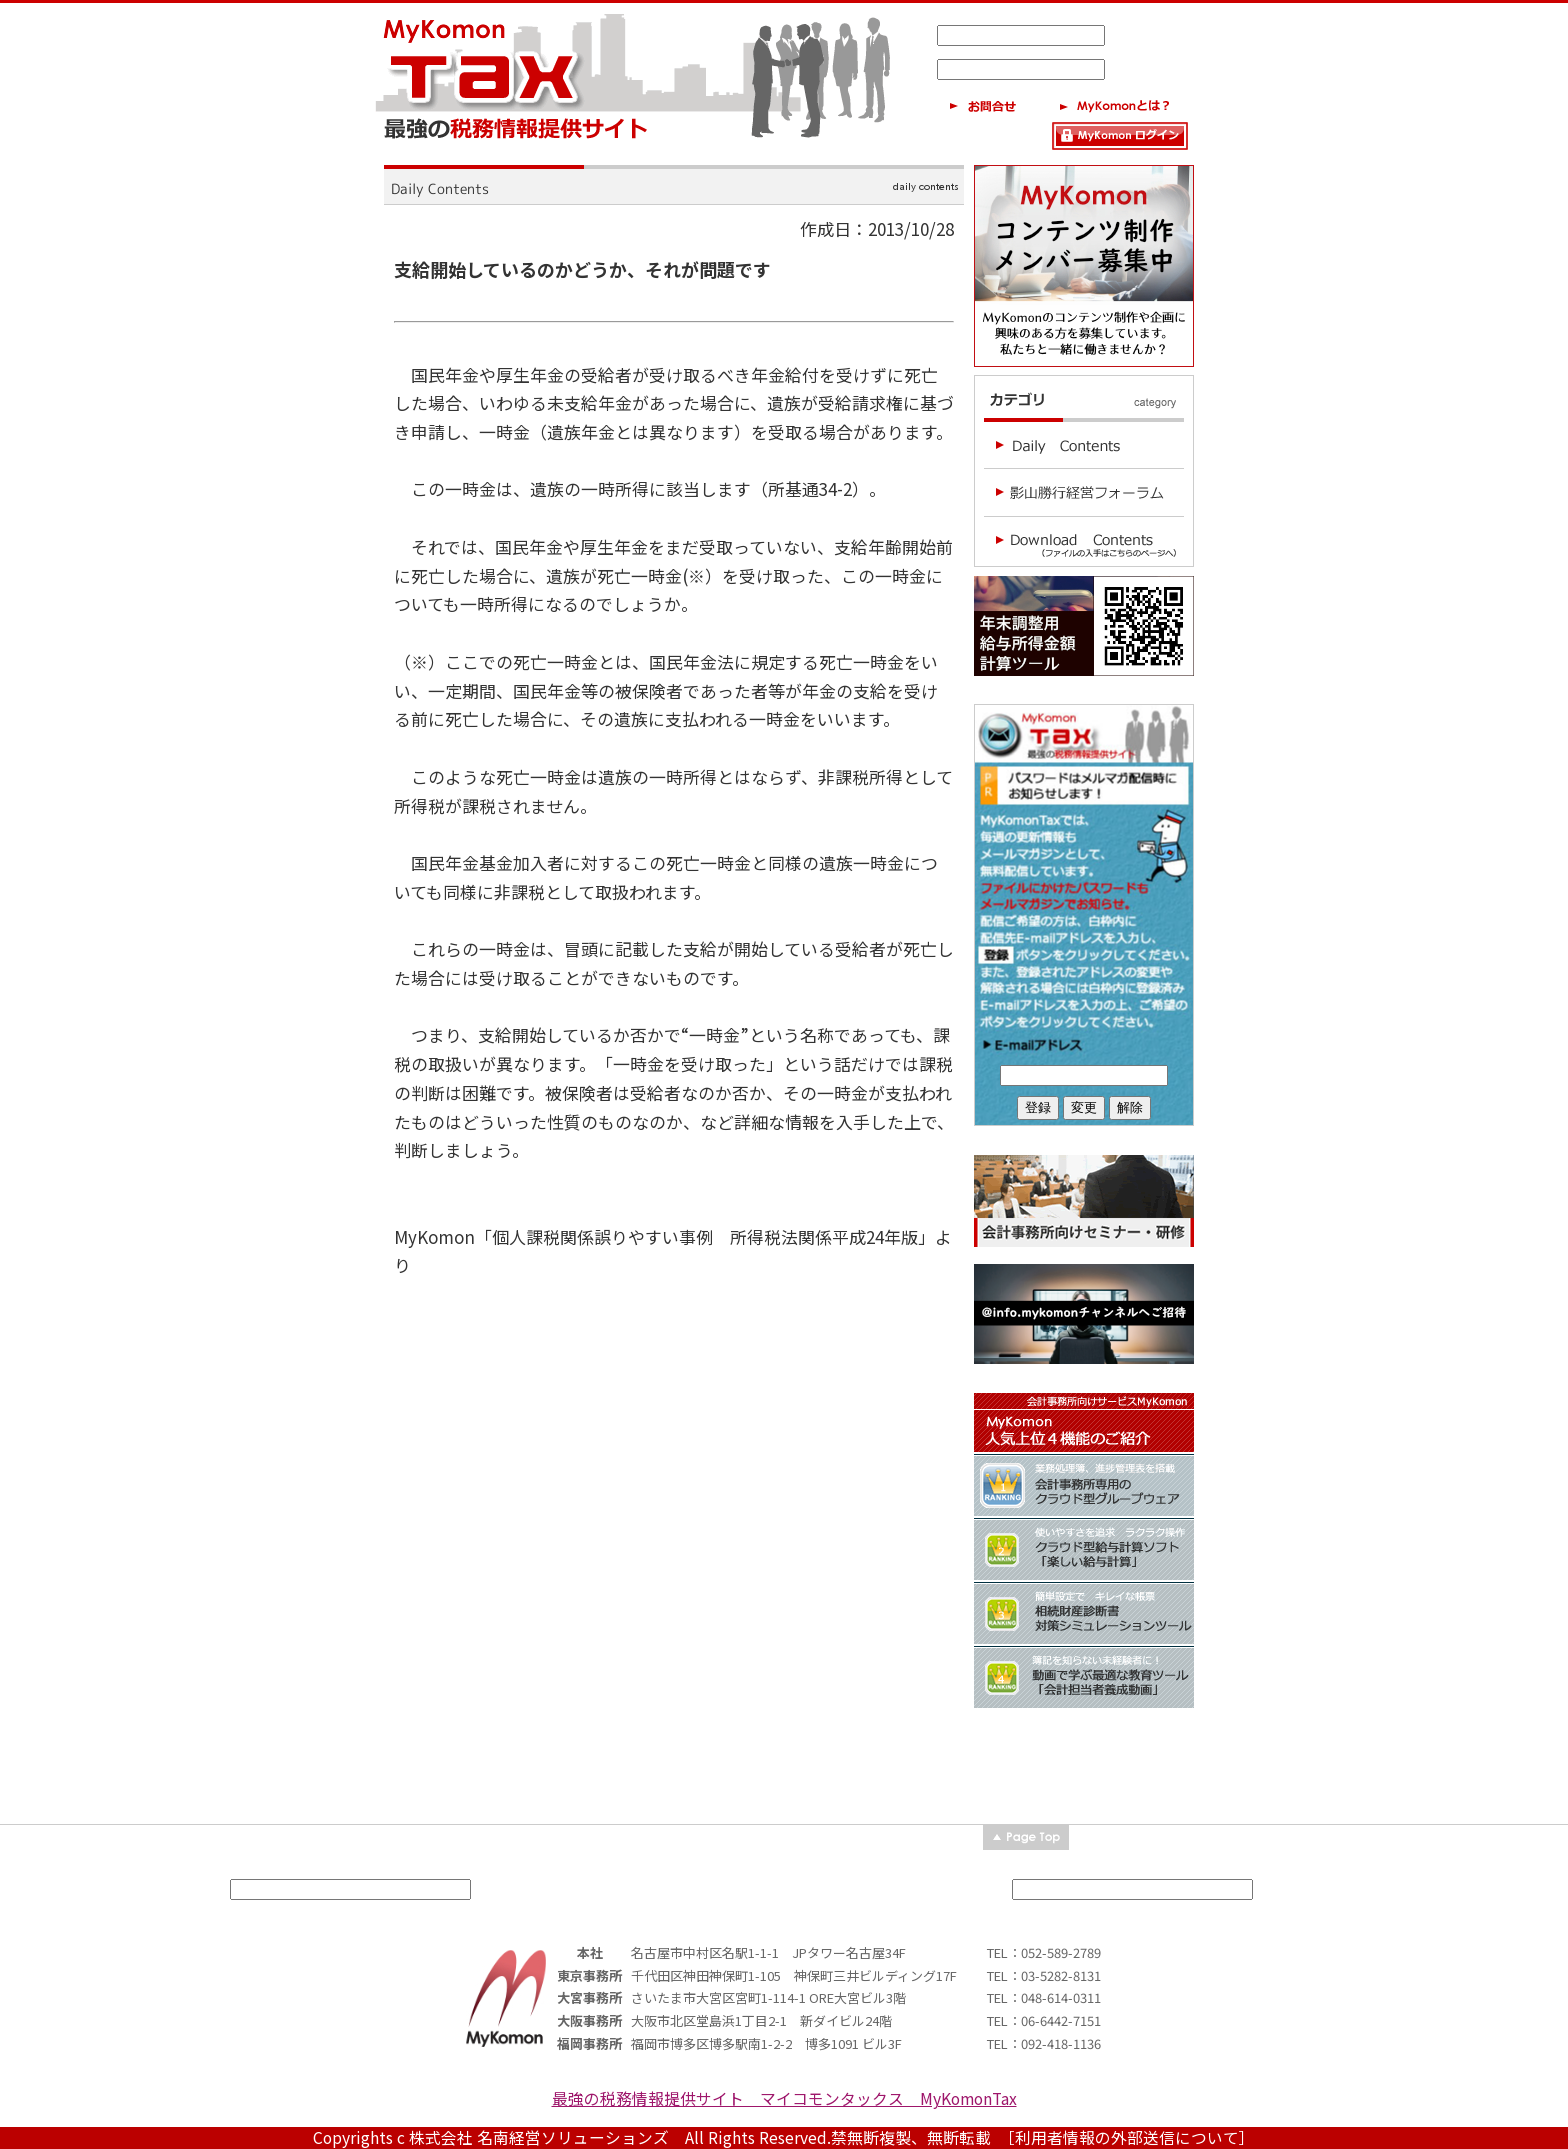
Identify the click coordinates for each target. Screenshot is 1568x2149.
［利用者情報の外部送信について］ (1131, 2137)
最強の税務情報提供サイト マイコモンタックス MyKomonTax (784, 2098)
